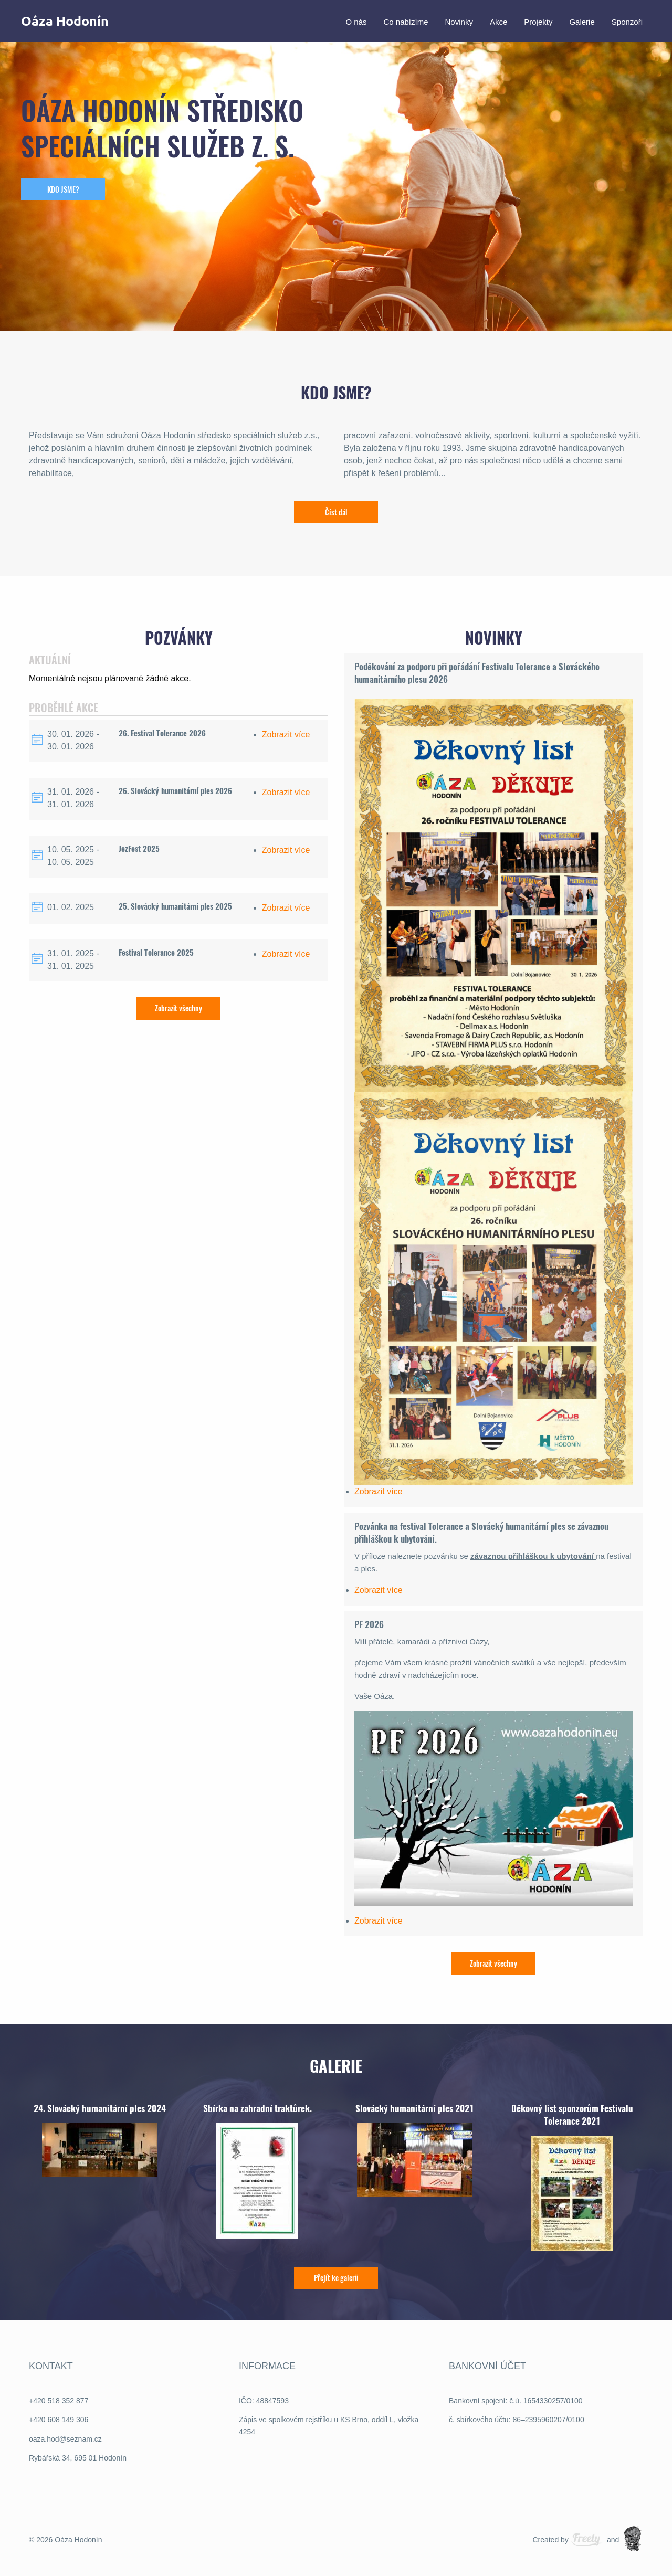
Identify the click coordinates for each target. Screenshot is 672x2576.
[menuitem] (356, 20)
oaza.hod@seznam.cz (65, 2438)
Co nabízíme (405, 21)
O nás (355, 21)
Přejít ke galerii (336, 2277)
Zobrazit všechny (178, 1007)
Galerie (581, 21)
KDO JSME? (63, 189)
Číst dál (336, 512)
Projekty (538, 21)
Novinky (459, 21)
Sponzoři (627, 21)
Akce (498, 21)
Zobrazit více (286, 734)
